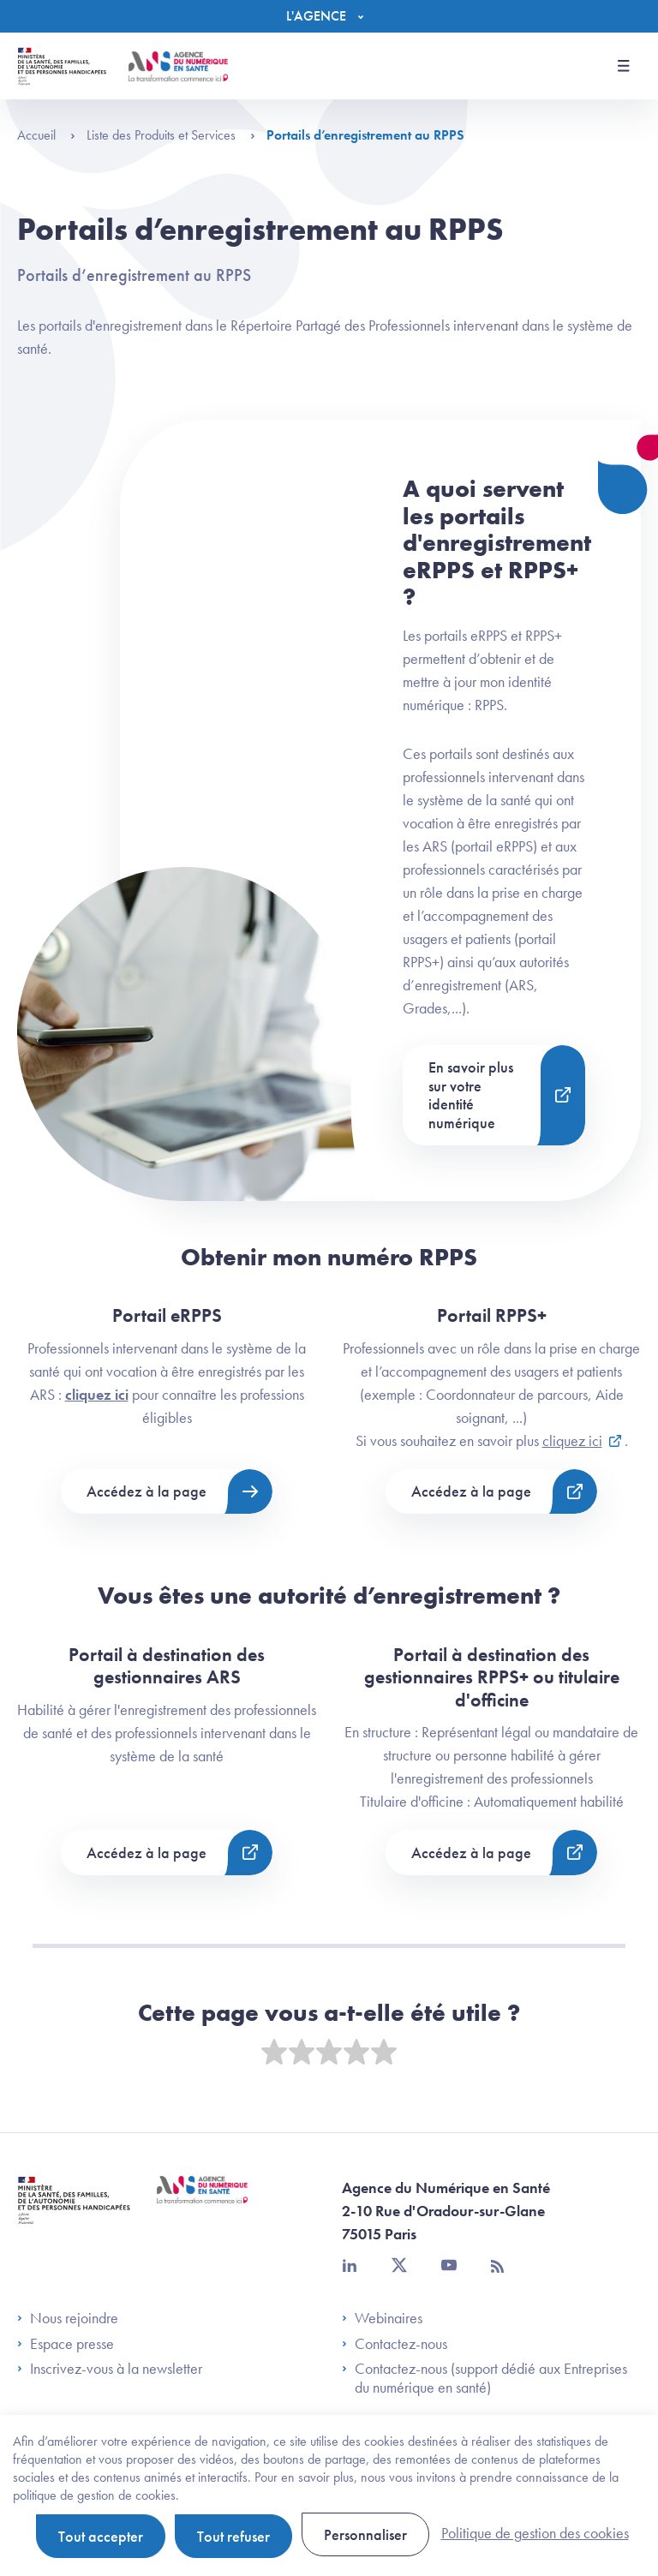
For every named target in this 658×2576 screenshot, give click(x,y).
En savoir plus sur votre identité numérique (470, 1095)
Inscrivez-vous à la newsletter (109, 2368)
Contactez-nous (394, 2343)
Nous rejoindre (67, 2318)
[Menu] (329, 16)
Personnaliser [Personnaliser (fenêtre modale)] (365, 2534)
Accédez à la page (146, 1491)
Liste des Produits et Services (171, 135)
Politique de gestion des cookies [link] (535, 2533)
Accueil (46, 135)
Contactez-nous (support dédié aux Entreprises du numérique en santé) (484, 2377)
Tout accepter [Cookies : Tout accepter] (100, 2536)
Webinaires (382, 2318)
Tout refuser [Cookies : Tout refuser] (233, 2536)
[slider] (329, 2052)
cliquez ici (97, 1394)
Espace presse (65, 2343)
